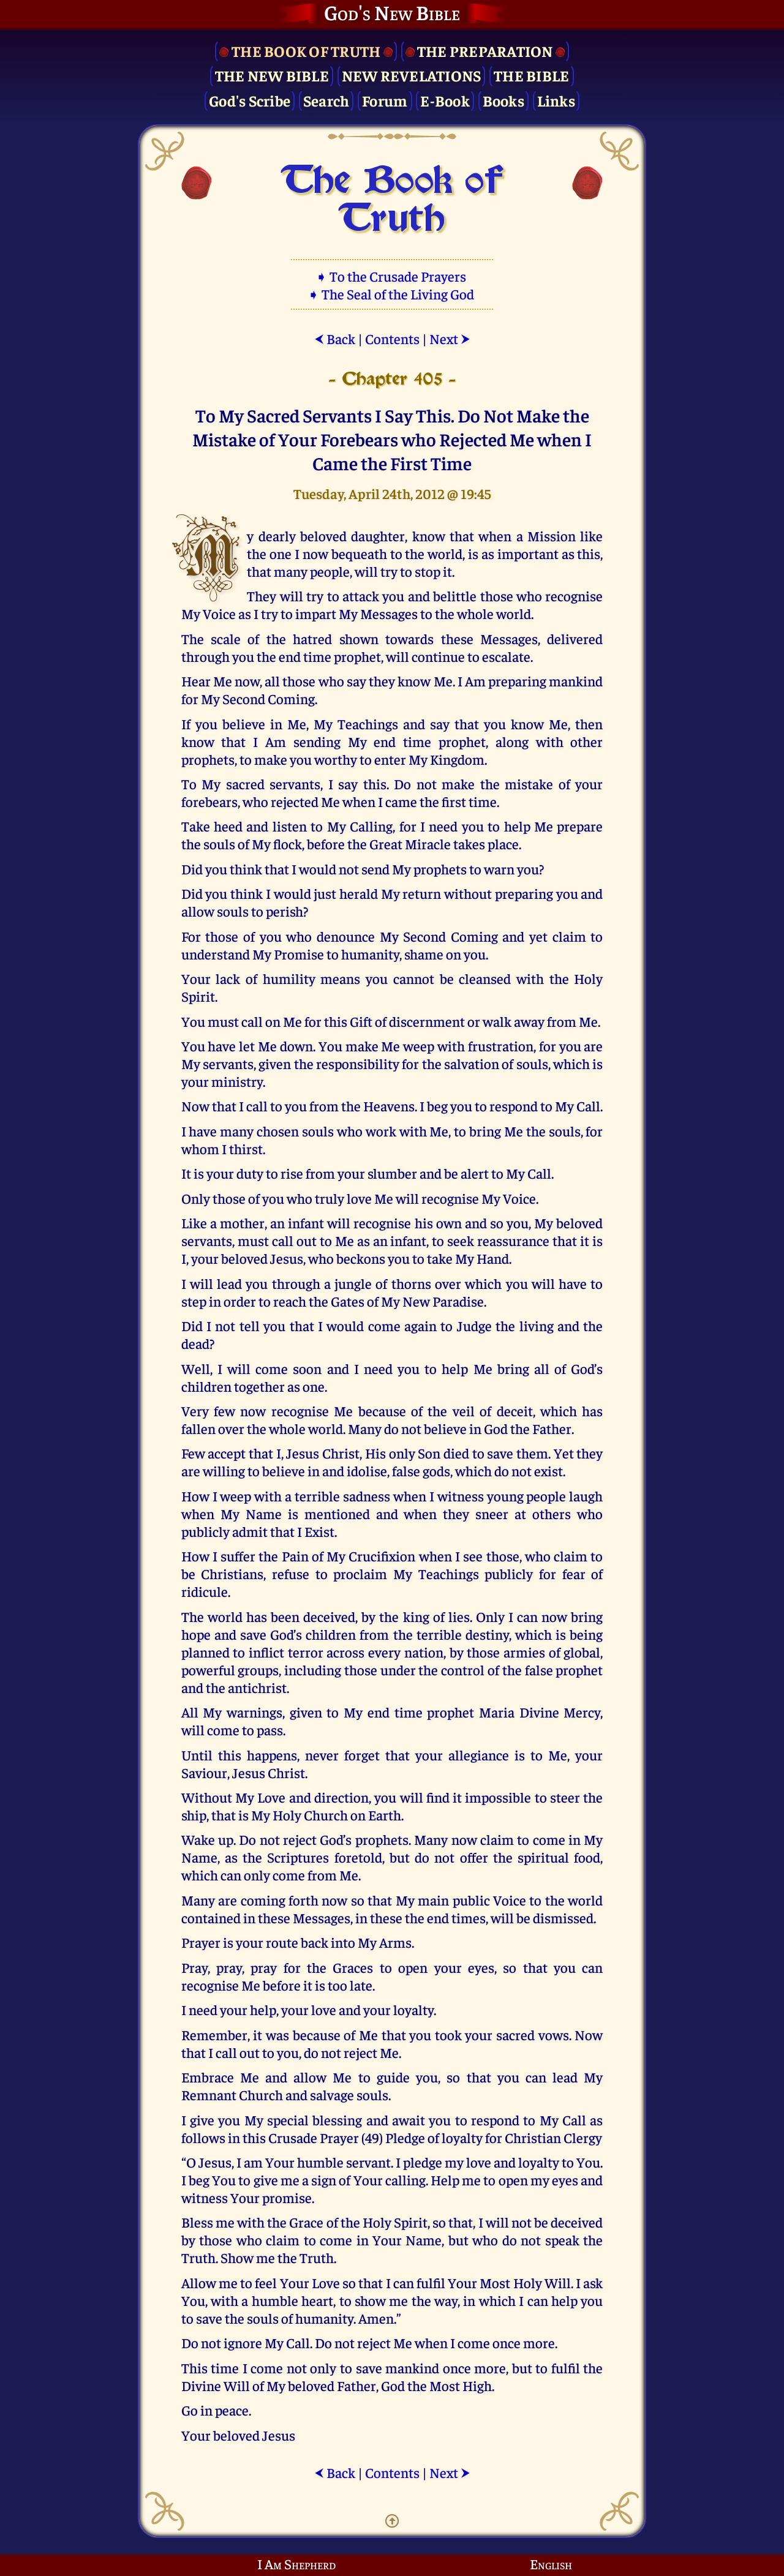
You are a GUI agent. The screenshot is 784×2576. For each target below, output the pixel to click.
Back (334, 338)
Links (556, 100)
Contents (392, 338)
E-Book (445, 100)
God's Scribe (249, 100)
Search (326, 100)
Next (449, 338)
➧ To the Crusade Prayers (392, 276)
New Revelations (411, 75)
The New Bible (272, 75)
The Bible (531, 75)
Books (503, 100)
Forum (384, 100)
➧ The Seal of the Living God (392, 293)
